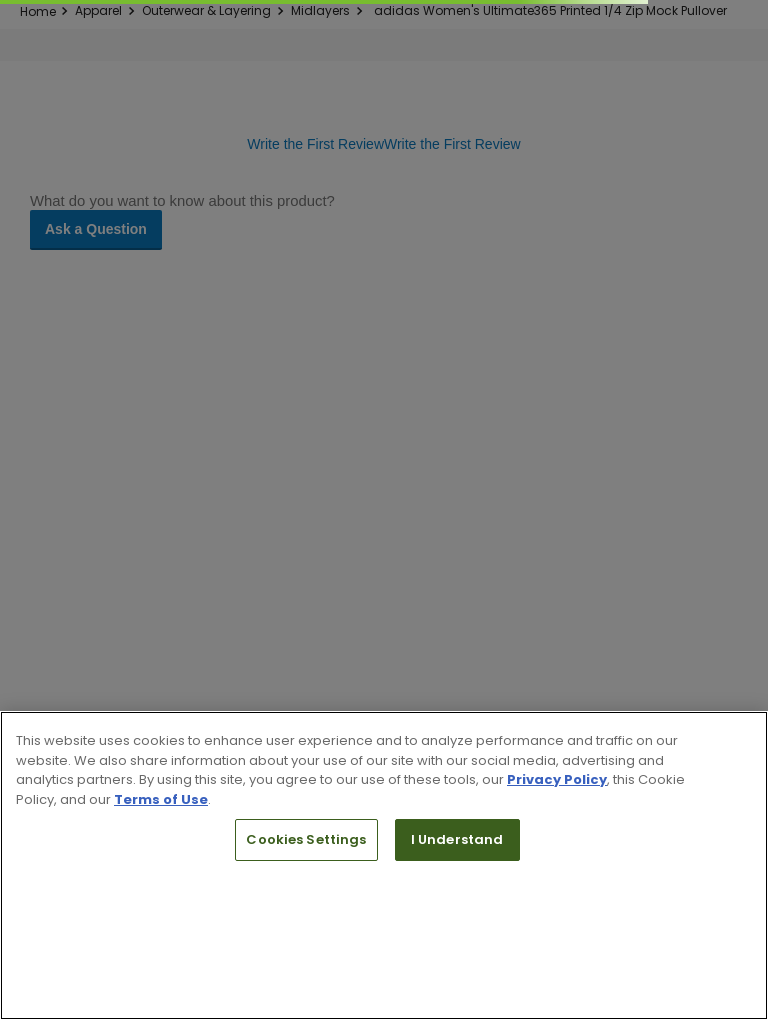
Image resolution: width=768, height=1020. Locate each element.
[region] (384, 865)
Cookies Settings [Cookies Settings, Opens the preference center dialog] (306, 839)
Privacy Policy (557, 779)
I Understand (457, 839)
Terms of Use (161, 799)
